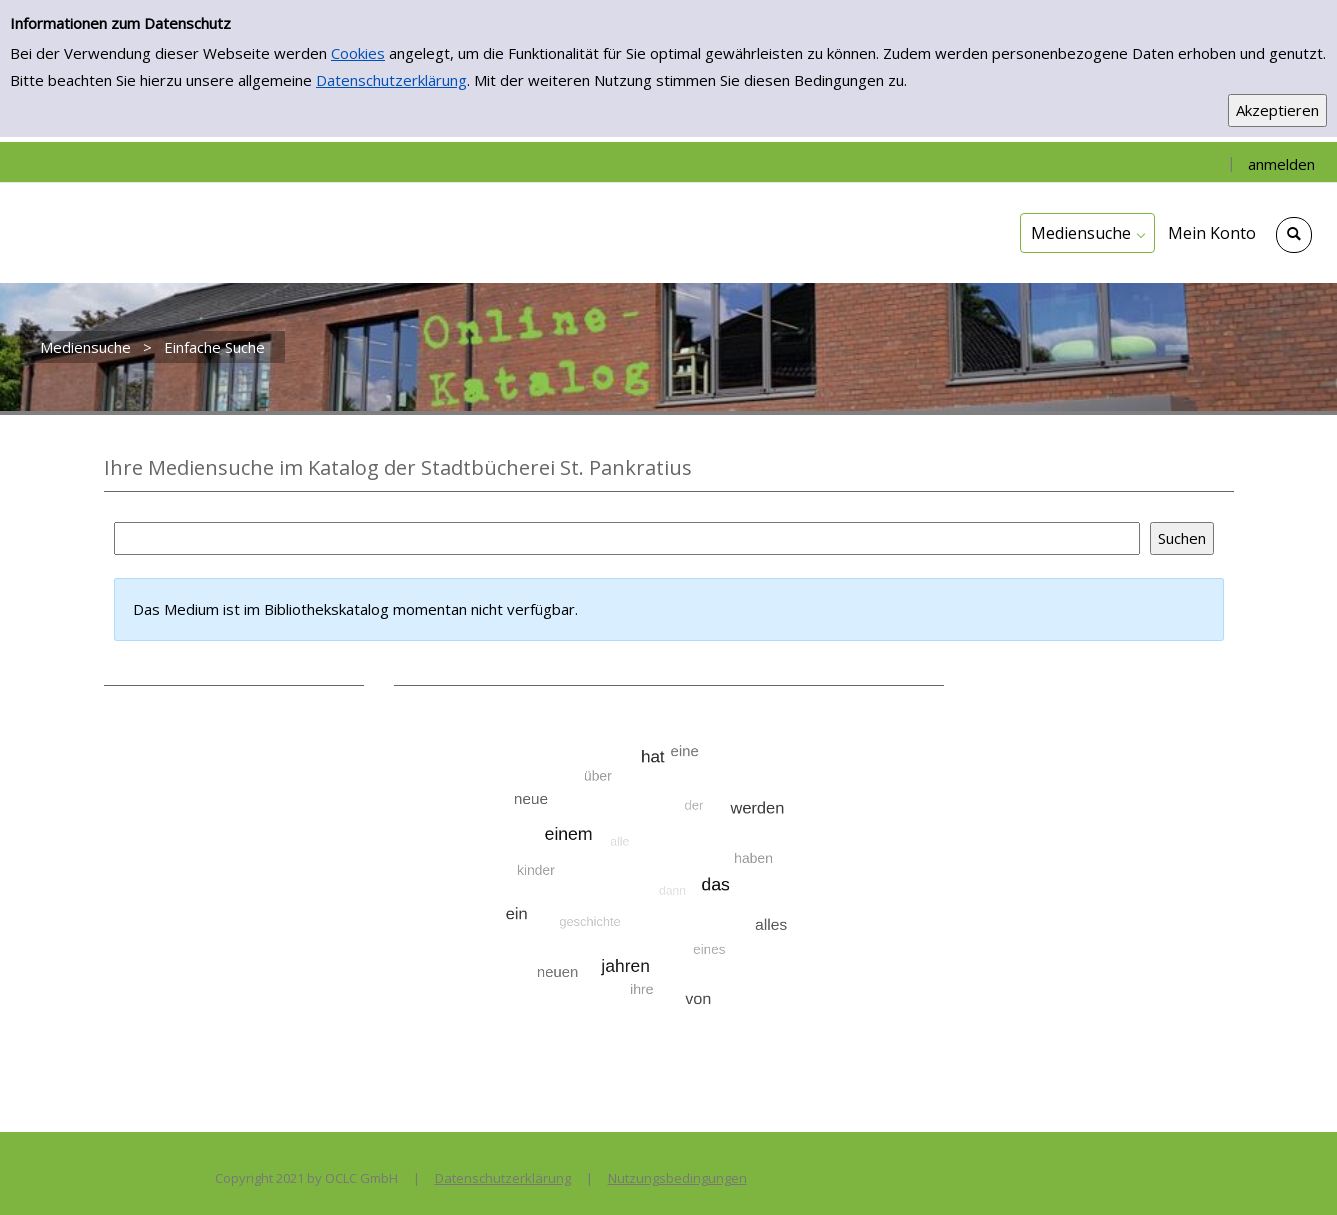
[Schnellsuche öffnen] (1294, 235)
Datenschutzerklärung (391, 80)
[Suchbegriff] (627, 538)
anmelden (1281, 164)
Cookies (358, 53)
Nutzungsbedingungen (677, 1178)
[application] (1087, 233)
